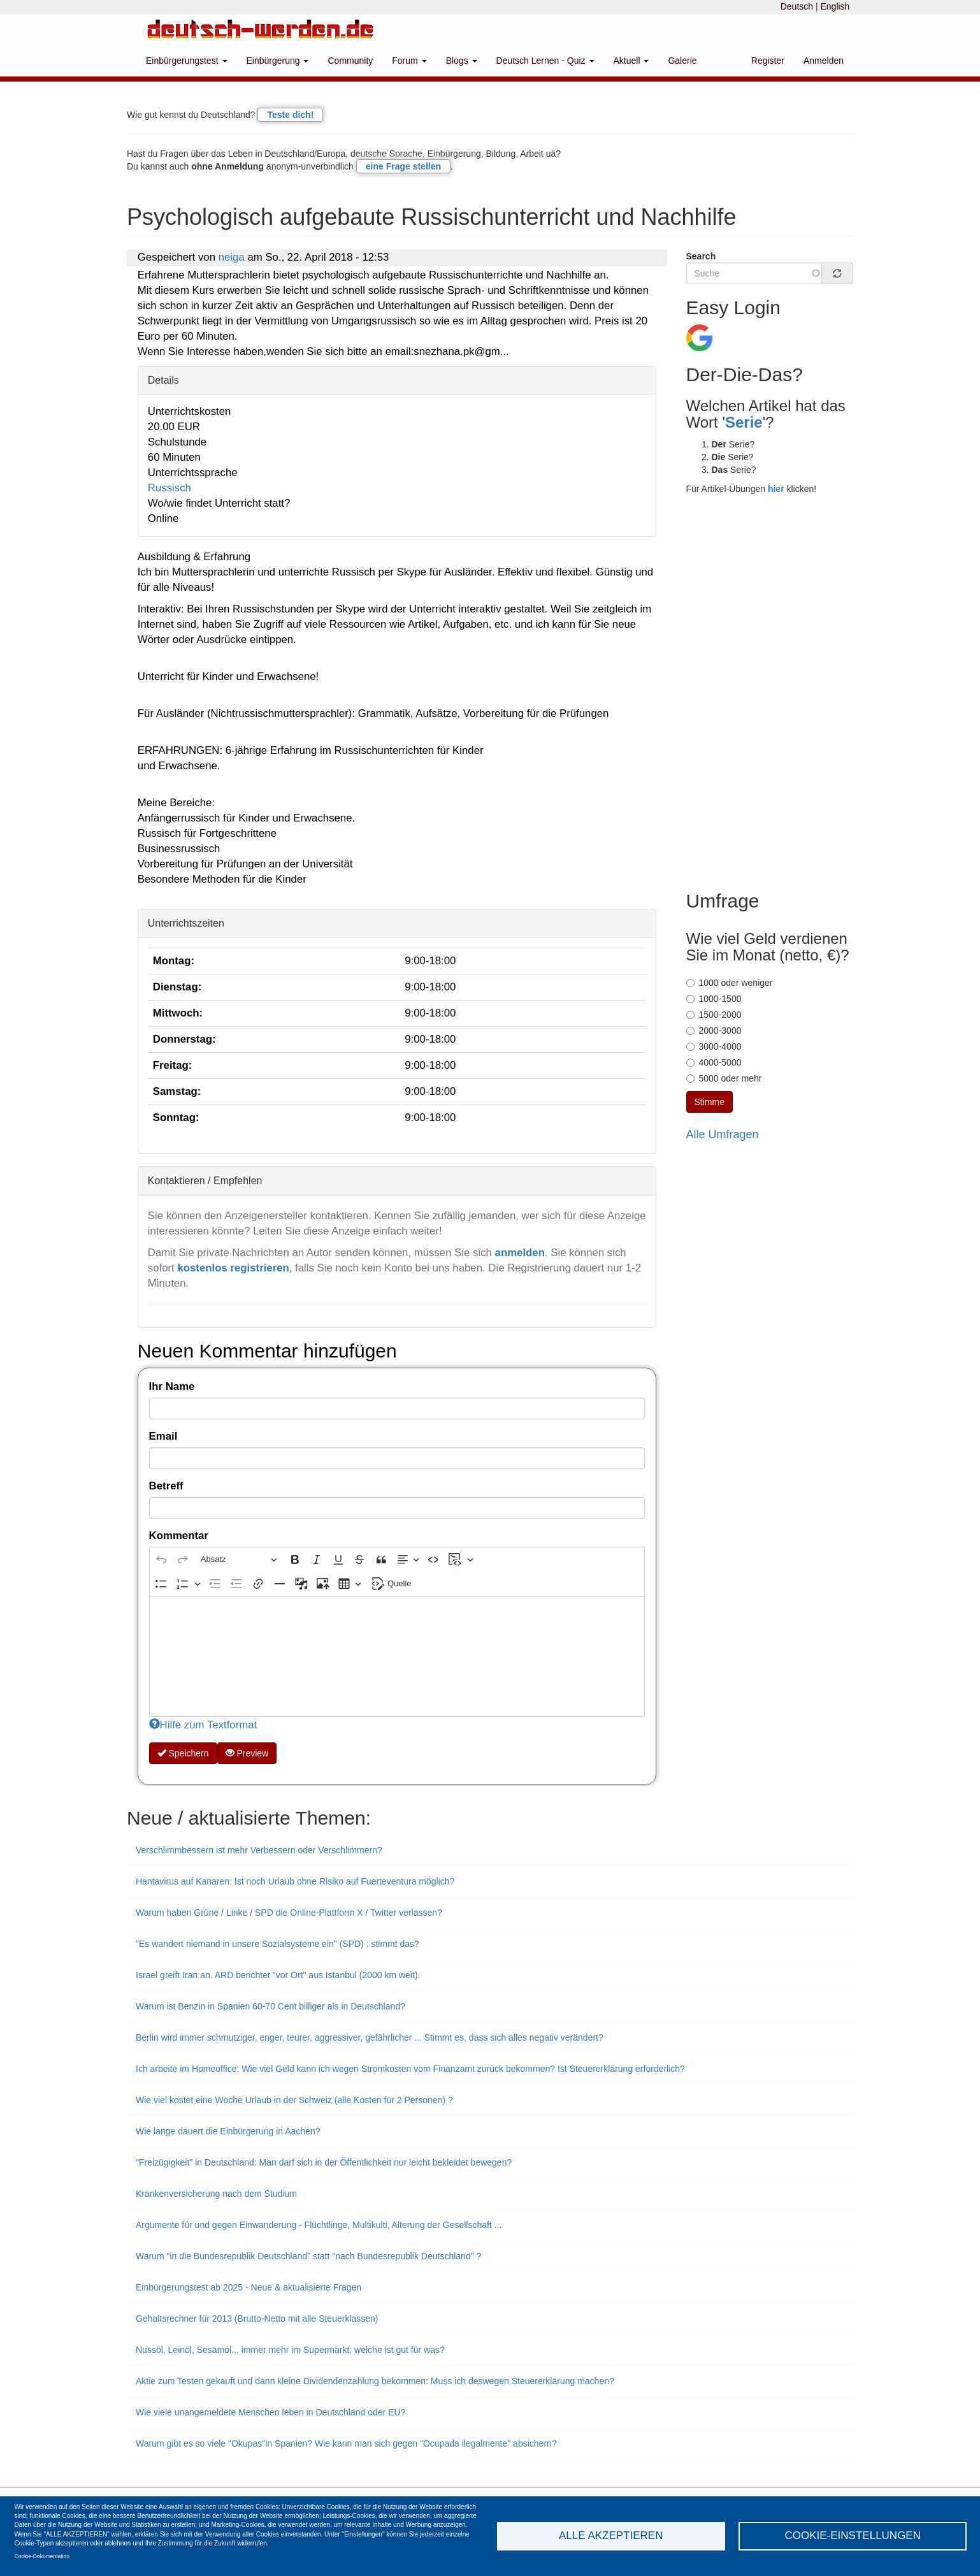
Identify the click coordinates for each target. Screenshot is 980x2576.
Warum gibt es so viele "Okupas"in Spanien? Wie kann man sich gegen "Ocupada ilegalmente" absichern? (346, 2443)
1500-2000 (714, 1014)
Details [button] (163, 380)
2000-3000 (714, 1030)
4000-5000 (714, 1062)
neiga (232, 257)
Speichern (183, 1753)
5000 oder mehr (724, 1078)
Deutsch (797, 6)
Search (701, 256)
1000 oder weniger (729, 983)
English (834, 6)
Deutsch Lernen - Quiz (545, 60)
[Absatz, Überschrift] (239, 1559)
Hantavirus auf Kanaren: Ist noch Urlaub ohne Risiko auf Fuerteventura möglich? (295, 1881)
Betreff (166, 1486)
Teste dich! (290, 115)
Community (350, 60)
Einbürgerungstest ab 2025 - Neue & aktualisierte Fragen (248, 2287)
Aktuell (631, 60)
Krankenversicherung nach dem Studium (216, 2194)
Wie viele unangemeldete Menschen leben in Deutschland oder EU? (270, 2412)
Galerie (682, 60)
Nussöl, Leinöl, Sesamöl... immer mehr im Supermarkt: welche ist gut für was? (290, 2350)
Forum (409, 60)
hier (776, 489)
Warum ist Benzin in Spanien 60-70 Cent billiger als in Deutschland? (270, 2006)
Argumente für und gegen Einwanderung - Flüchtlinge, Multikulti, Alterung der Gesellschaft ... (318, 2225)
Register (767, 60)
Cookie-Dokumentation (42, 2556)
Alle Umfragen (722, 1134)
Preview (247, 1753)
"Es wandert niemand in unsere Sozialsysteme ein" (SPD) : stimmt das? (277, 1944)
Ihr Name (172, 1386)
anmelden (520, 1253)
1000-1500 (714, 999)
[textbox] (397, 1656)
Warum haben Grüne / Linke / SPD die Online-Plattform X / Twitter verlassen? (289, 1912)
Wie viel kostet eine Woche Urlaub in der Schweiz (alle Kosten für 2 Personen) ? (294, 2100)
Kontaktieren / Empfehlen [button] (205, 1180)
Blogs (461, 60)
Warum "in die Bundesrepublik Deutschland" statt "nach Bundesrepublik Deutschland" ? (308, 2256)
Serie (744, 422)
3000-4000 (714, 1046)
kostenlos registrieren (233, 1268)
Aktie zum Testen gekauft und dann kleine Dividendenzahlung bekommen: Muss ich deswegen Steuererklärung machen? (375, 2381)
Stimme (709, 1102)
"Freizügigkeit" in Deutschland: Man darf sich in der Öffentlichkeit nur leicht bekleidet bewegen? (324, 2162)
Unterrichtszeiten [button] (186, 923)
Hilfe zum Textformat (203, 1725)
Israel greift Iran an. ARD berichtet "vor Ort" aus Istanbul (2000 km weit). (278, 1975)
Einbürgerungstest (186, 60)
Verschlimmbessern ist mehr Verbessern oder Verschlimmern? (259, 1850)
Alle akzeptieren (611, 2535)
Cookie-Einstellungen (853, 2535)
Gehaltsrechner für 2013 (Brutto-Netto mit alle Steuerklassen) (257, 2318)
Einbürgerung (278, 60)
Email (163, 1436)
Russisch (169, 488)
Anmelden (823, 60)
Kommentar (178, 1536)
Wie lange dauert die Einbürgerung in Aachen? (228, 2131)
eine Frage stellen (403, 166)
